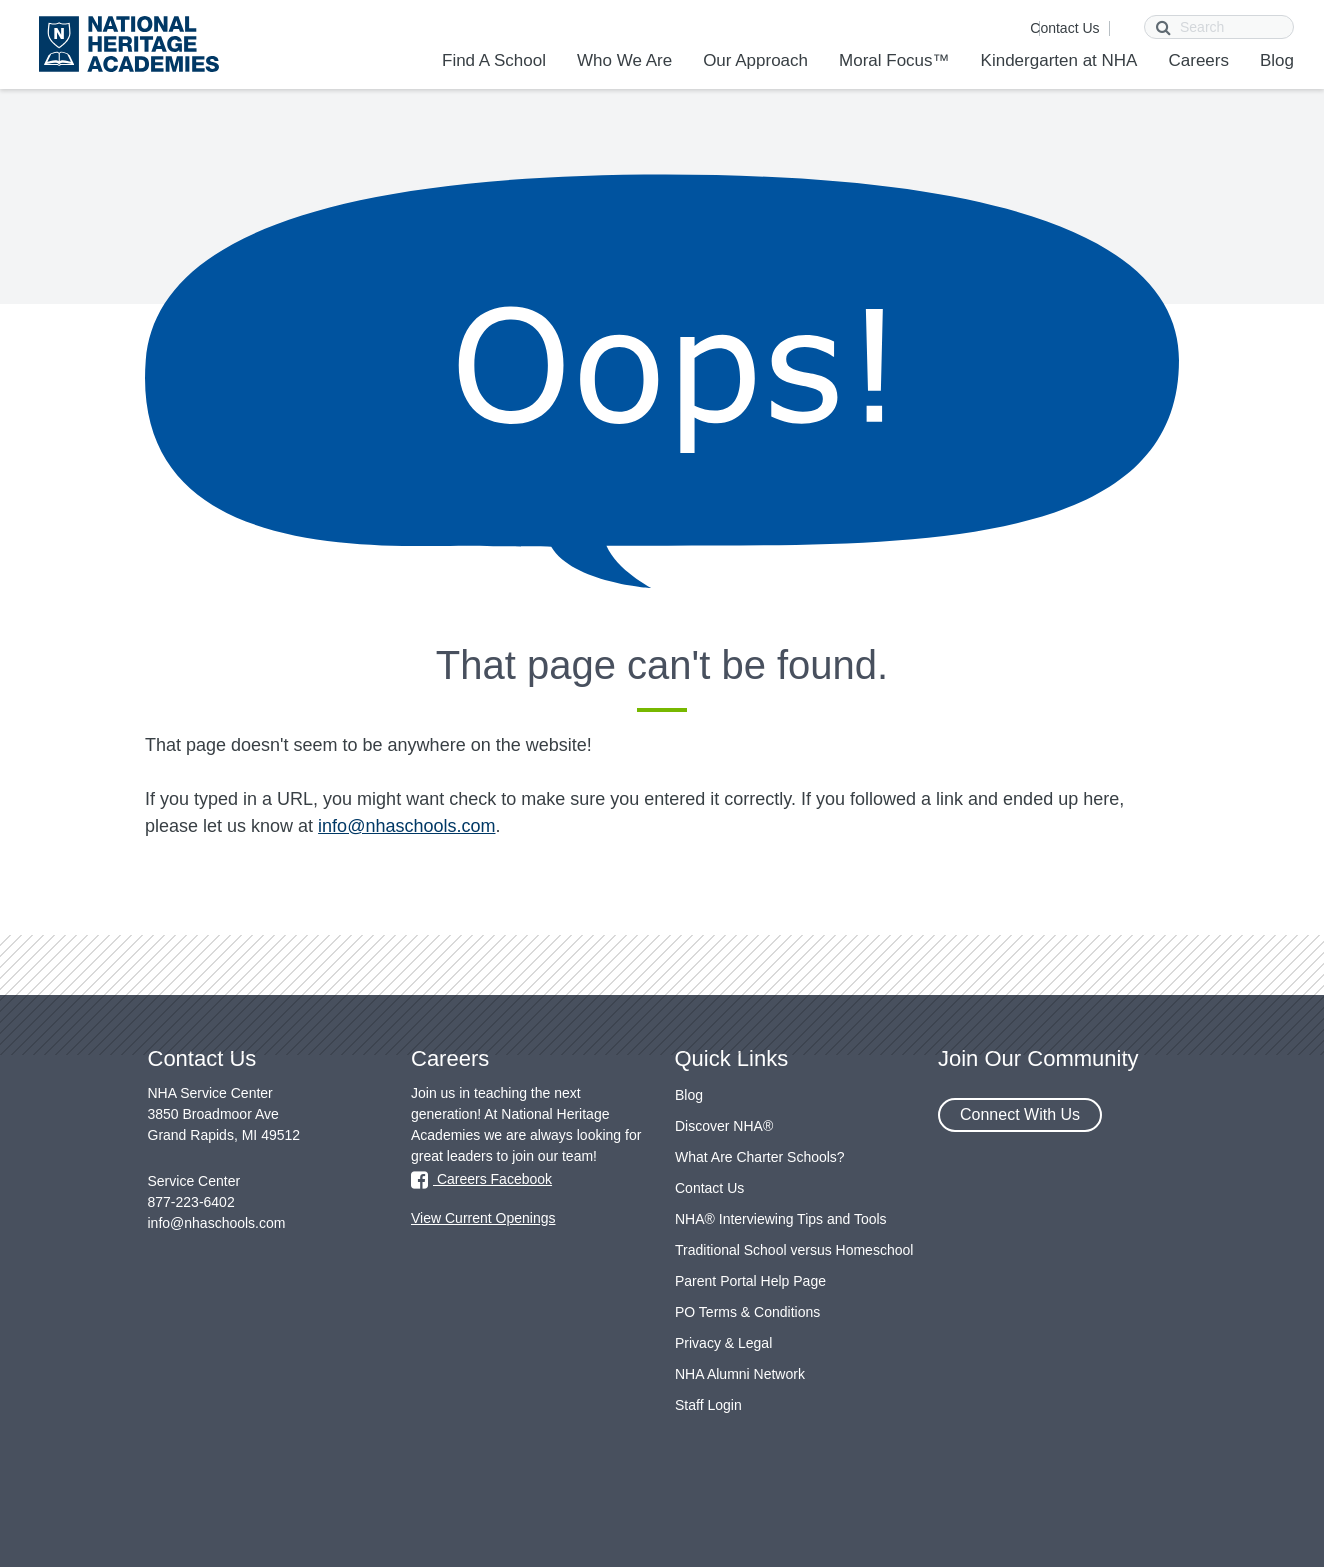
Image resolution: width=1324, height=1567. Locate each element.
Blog (1277, 60)
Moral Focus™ (894, 60)
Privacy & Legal (723, 1343)
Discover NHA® (724, 1126)
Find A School (494, 60)
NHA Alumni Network (740, 1374)
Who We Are (624, 60)
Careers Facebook (481, 1180)
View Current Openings (483, 1218)
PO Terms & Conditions (747, 1312)
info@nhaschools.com (406, 826)
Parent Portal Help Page (750, 1281)
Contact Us (1064, 28)
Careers (1198, 60)
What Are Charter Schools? (760, 1157)
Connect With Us (1020, 1114)
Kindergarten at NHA (1059, 60)
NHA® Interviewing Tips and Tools (781, 1219)
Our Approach (755, 60)
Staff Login (708, 1405)
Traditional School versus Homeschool (794, 1250)
